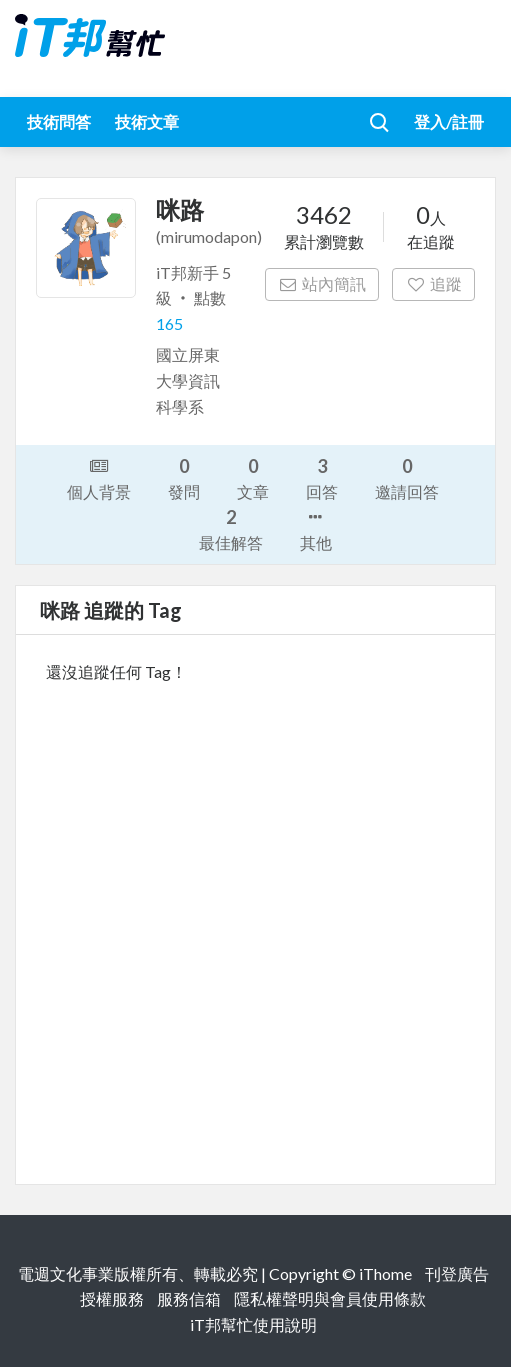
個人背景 (99, 477)
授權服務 (112, 1298)
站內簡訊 (322, 283)
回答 (322, 477)
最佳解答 (231, 528)
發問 (184, 477)
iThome (385, 1273)
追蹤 (433, 283)
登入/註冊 (449, 121)
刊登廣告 (457, 1273)
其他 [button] (316, 528)
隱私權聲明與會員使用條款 (330, 1298)
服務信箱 (189, 1298)
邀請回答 (407, 477)
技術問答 (59, 121)
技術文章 (147, 121)
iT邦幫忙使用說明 (253, 1324)
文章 (253, 477)
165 (169, 323)
